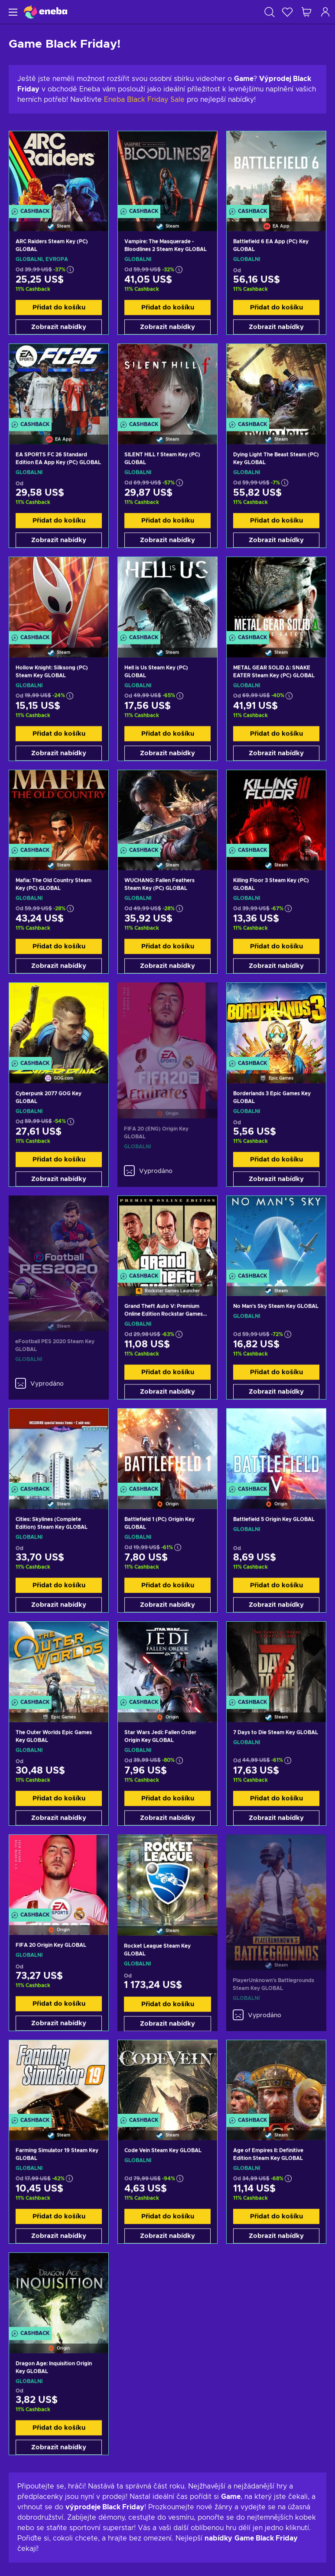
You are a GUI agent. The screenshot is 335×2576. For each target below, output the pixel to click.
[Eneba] (45, 12)
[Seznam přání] (287, 12)
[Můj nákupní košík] (306, 12)
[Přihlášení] (325, 12)
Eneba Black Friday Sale (144, 99)
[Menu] (12, 12)
